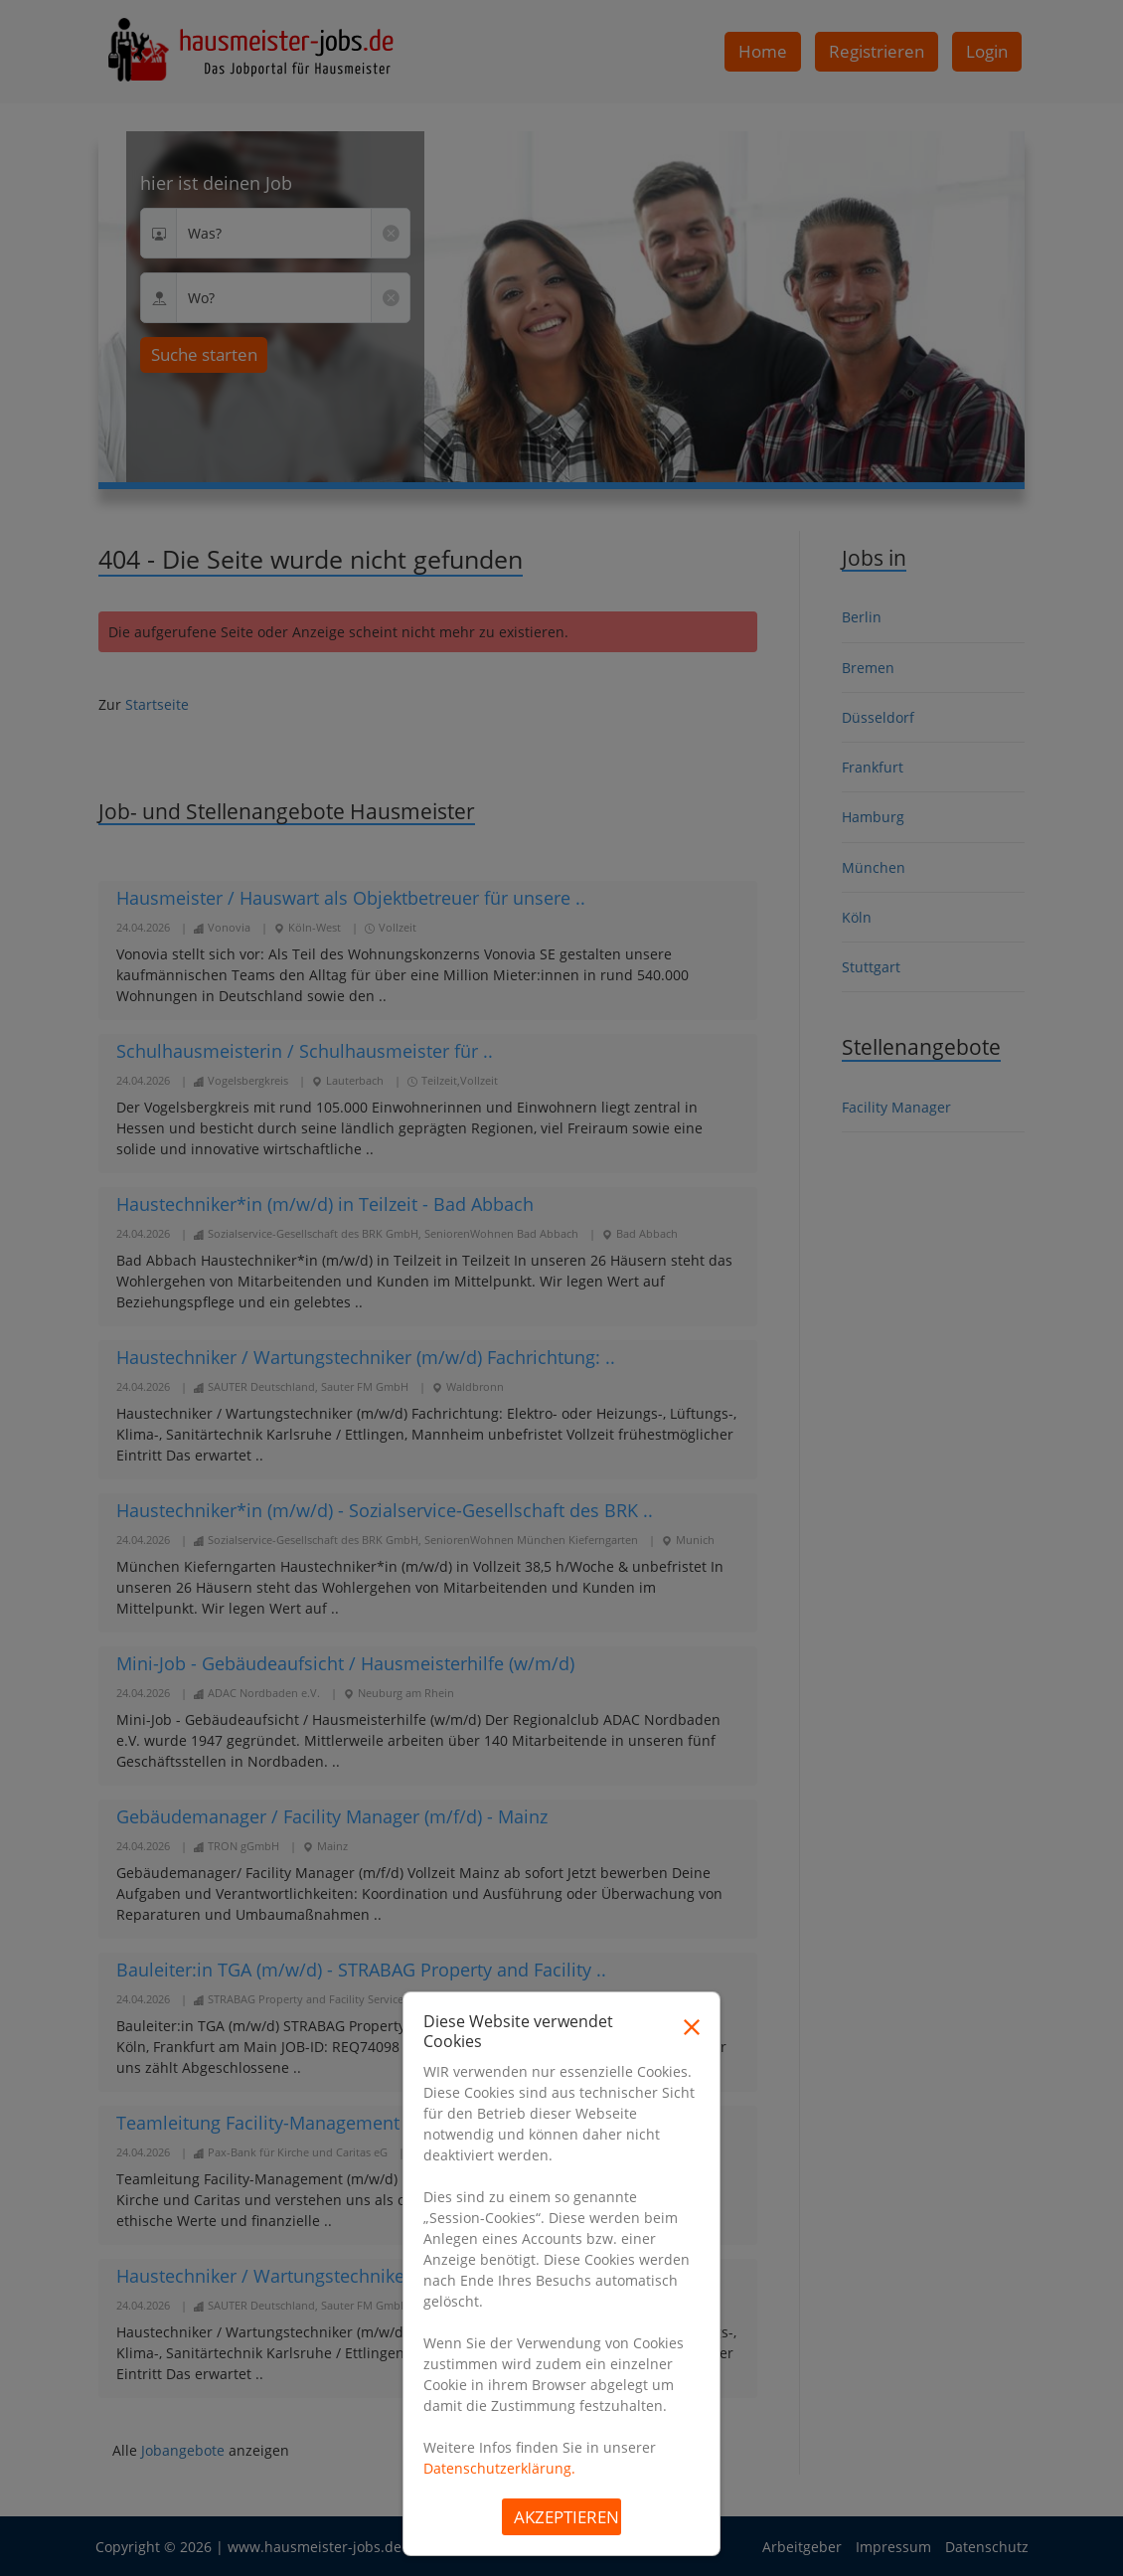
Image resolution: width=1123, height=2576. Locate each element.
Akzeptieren (566, 2516)
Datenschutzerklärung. (499, 2468)
